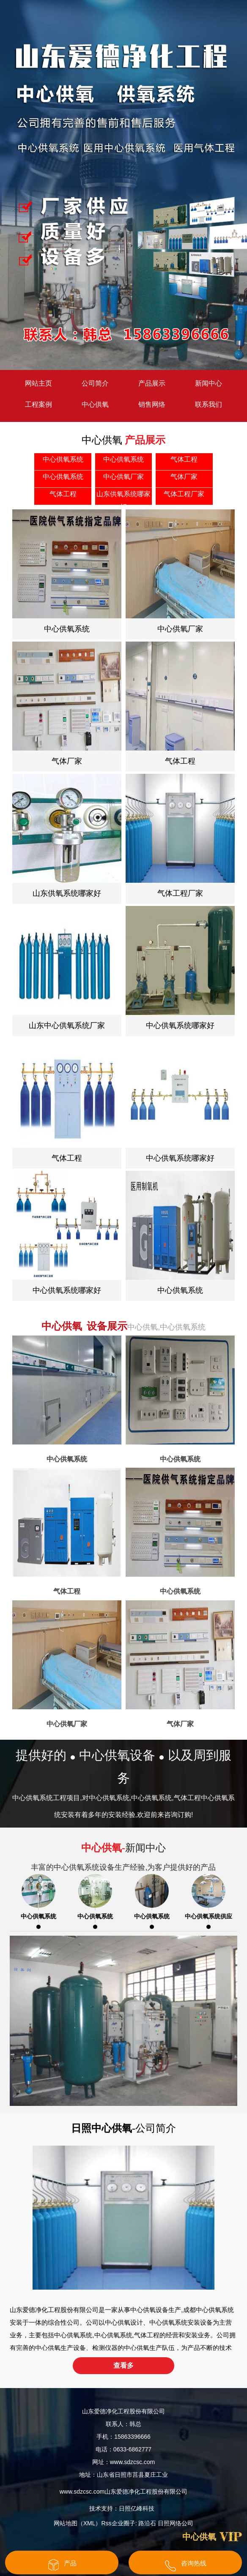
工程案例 (38, 404)
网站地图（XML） (78, 2523)
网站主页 (38, 383)
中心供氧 (95, 404)
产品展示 (151, 383)
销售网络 (151, 404)
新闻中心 (208, 383)
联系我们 (208, 404)
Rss (107, 2523)
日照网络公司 (175, 2523)
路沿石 (147, 2523)
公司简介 (95, 383)
